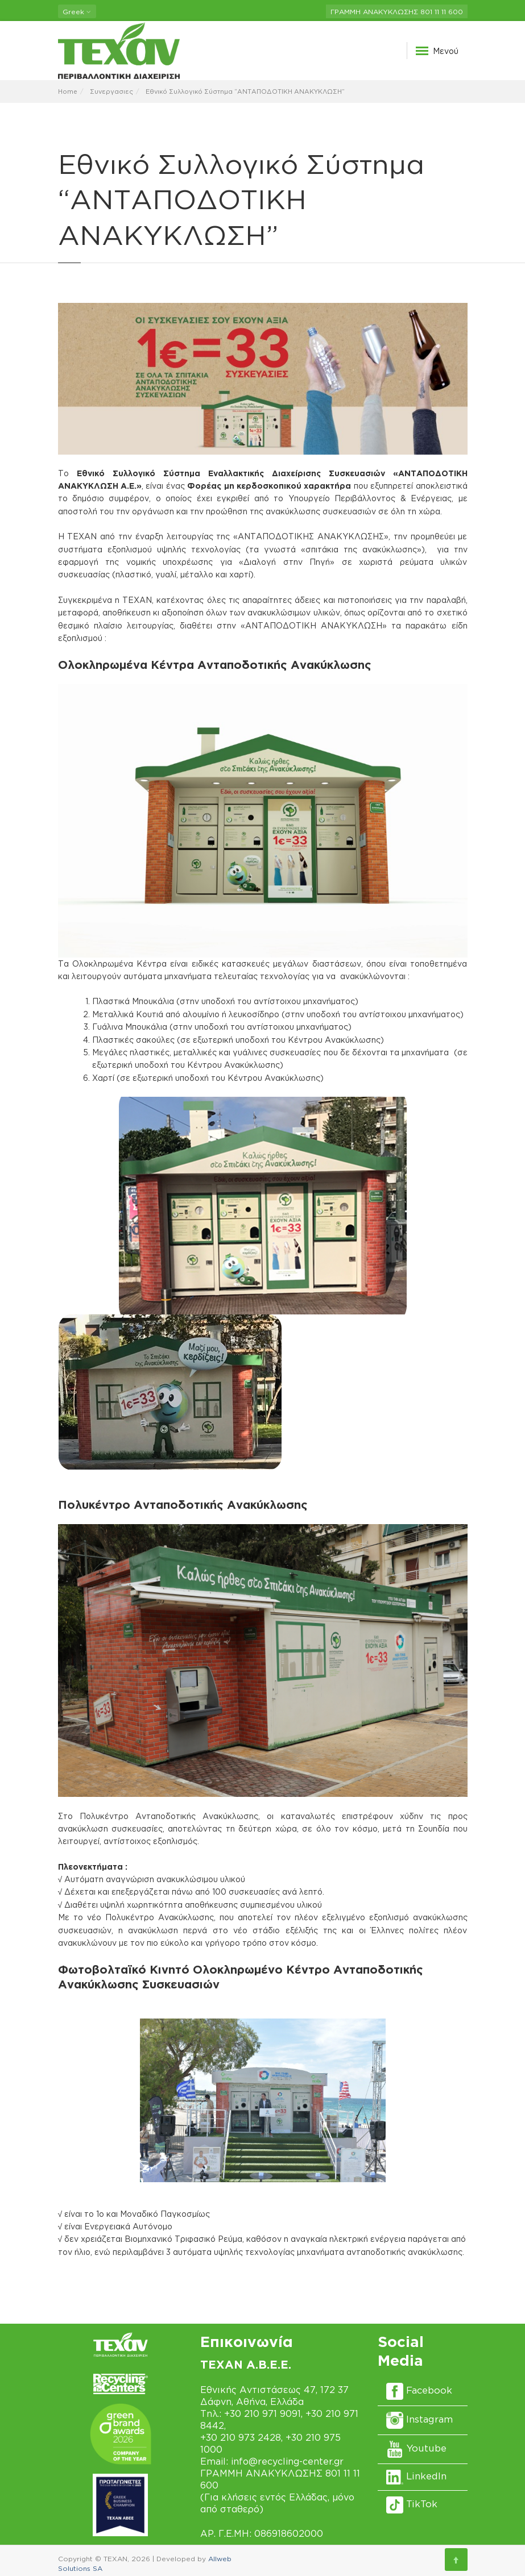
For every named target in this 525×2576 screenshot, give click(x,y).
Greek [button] (77, 11)
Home (67, 91)
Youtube (416, 2447)
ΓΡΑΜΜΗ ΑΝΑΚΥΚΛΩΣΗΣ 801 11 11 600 (396, 11)
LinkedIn (416, 2475)
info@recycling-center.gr (287, 2461)
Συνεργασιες (111, 91)
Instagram (419, 2418)
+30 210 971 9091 (262, 2413)
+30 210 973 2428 (240, 2437)
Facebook (419, 2389)
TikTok (411, 2503)
